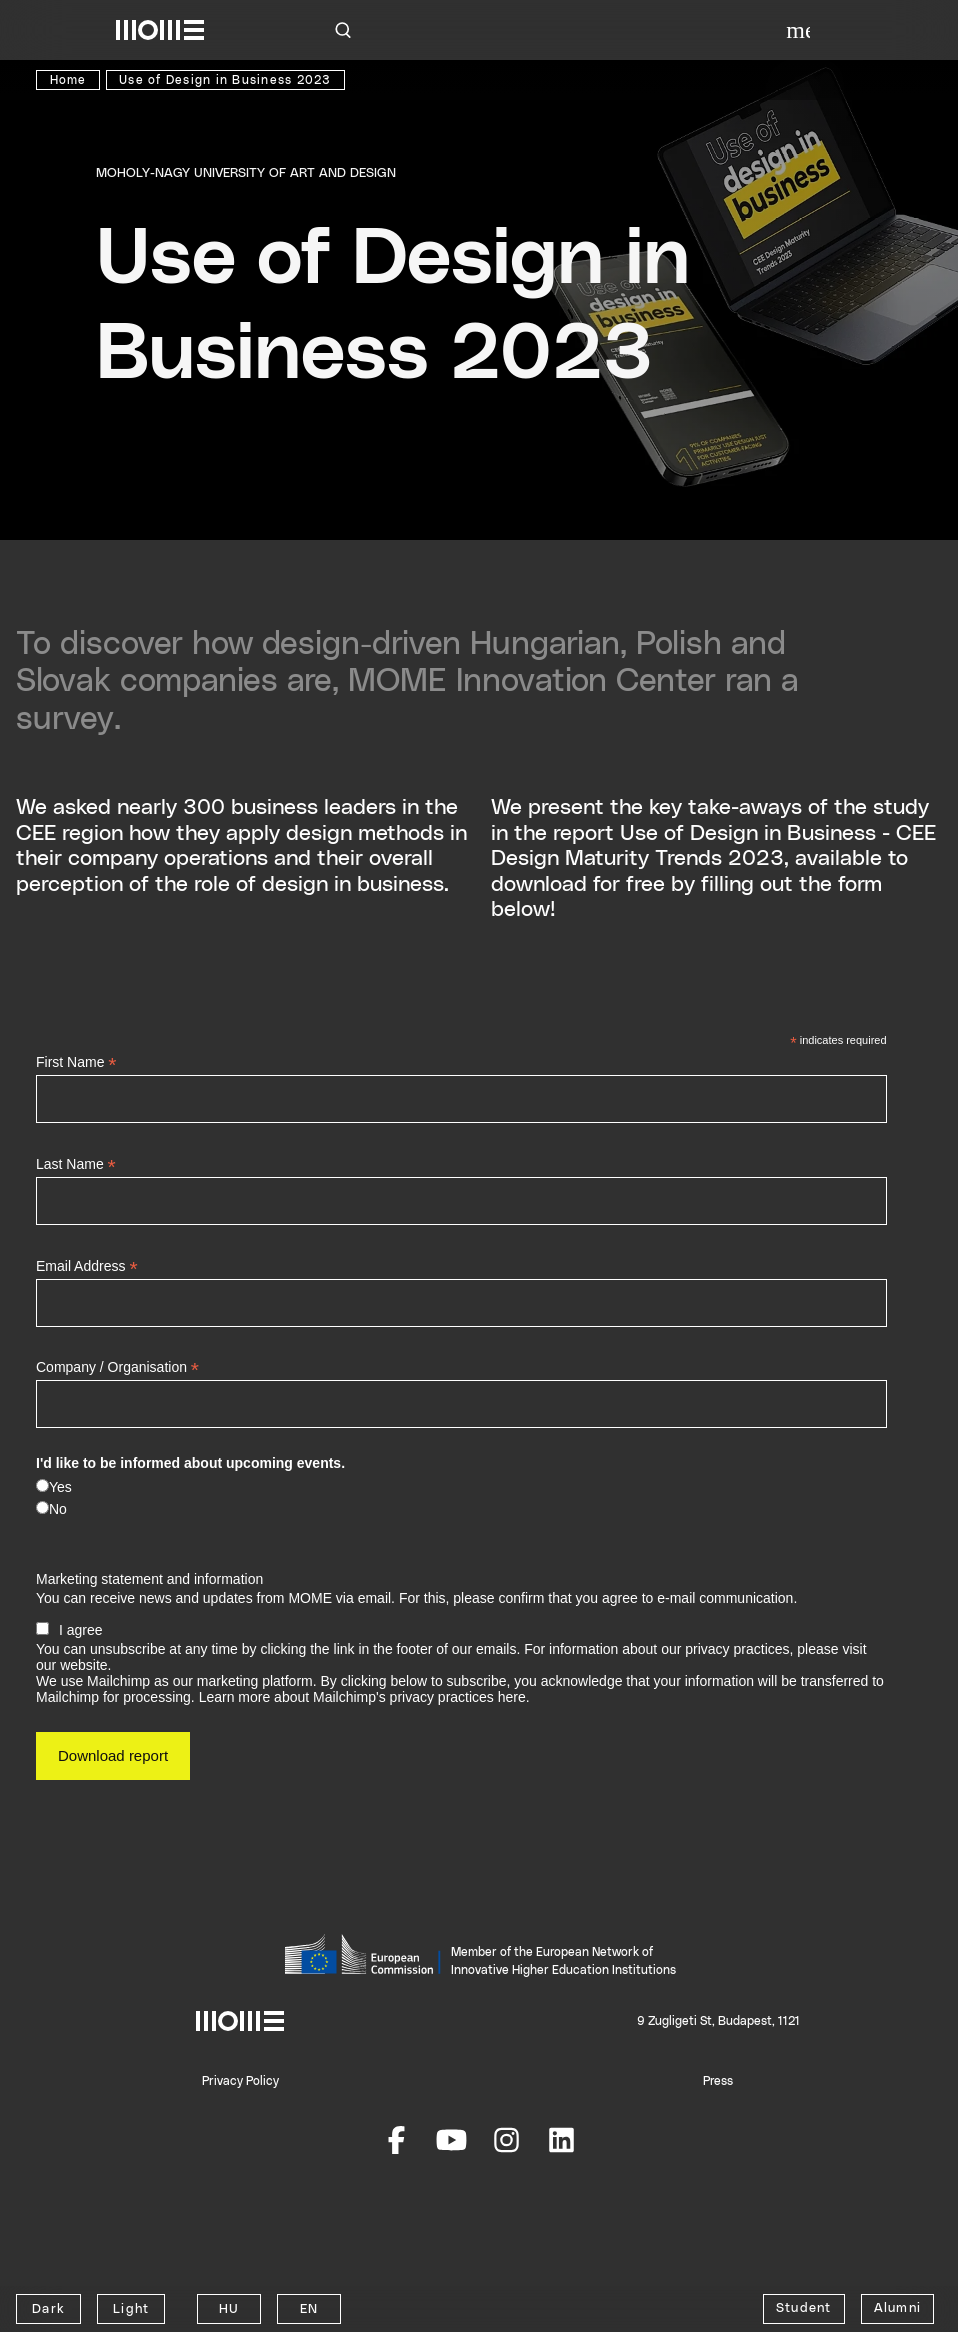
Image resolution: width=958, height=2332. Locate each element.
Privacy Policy (240, 2081)
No (58, 1509)
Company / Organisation (117, 1367)
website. (85, 1665)
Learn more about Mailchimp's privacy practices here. (364, 1697)
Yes (60, 1487)
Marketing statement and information (149, 1579)
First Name (76, 1062)
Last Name (76, 1164)
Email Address (87, 1266)
